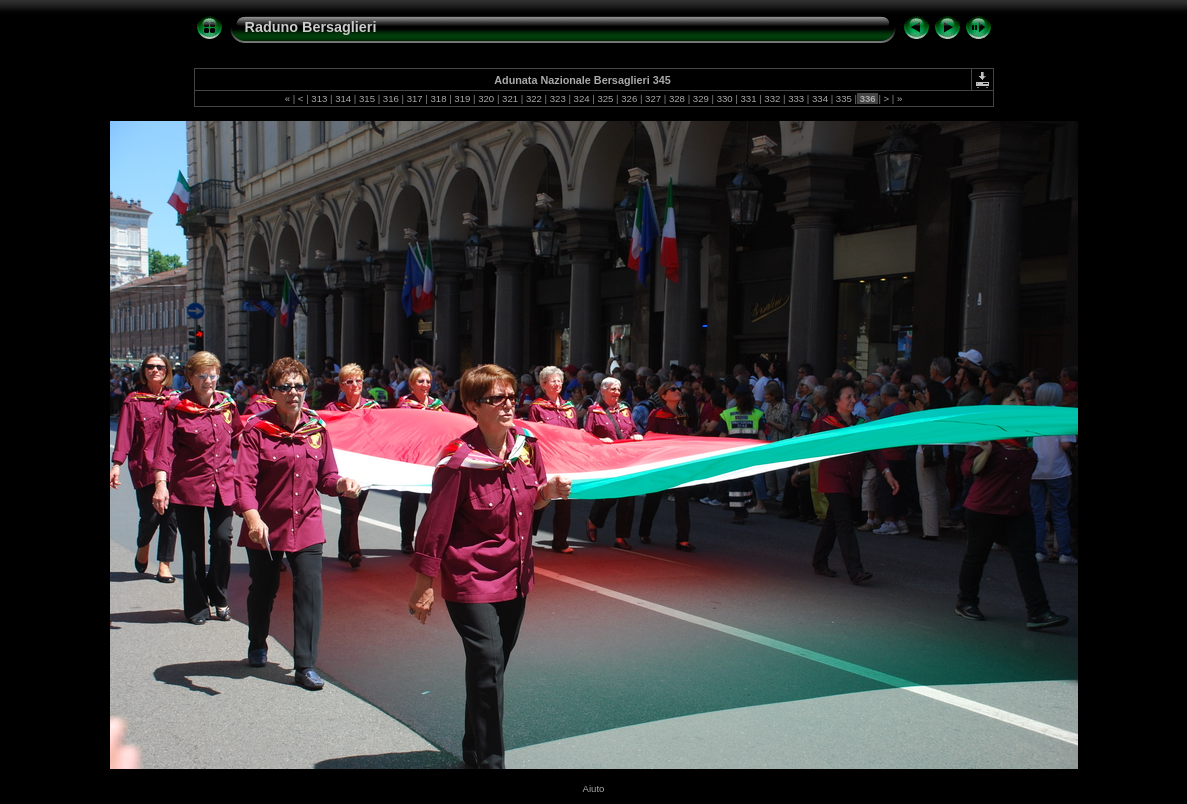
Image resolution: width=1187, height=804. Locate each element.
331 (748, 98)
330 (724, 98)
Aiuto (594, 788)
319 (462, 98)
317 (414, 98)
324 (581, 98)
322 (533, 98)
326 (629, 98)
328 (676, 98)
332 (772, 98)
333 (796, 98)
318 (438, 98)
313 (319, 98)
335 (843, 98)
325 (605, 98)
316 (390, 98)
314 (342, 98)
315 (366, 98)
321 (509, 98)
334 (819, 98)
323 (557, 98)
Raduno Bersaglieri (311, 27)
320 (486, 98)
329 (700, 98)
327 (652, 98)
